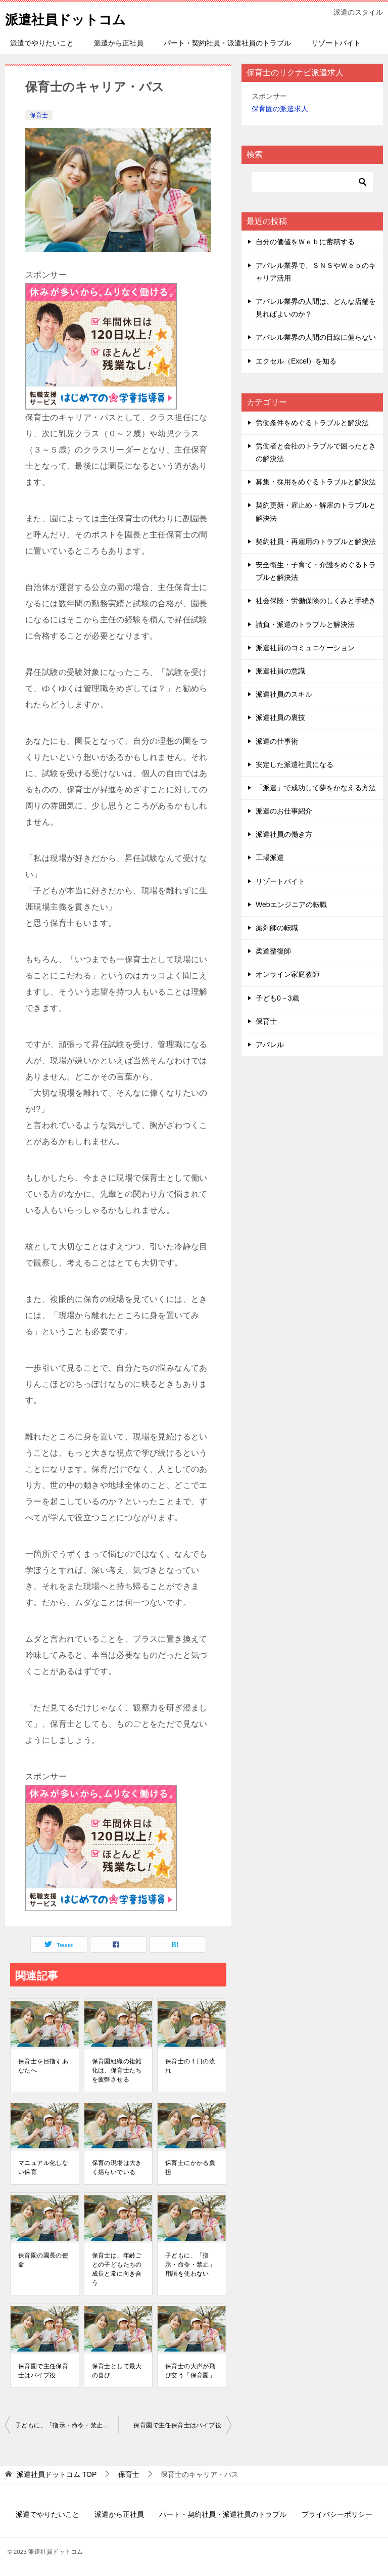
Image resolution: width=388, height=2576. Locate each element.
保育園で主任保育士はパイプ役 (43, 2371)
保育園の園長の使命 (43, 2260)
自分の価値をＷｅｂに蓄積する (305, 242)
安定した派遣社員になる (294, 764)
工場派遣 (270, 857)
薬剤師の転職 (277, 928)
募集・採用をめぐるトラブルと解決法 (316, 482)
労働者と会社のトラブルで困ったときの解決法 (316, 452)
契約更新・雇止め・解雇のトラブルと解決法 (316, 511)
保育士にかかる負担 (190, 2167)
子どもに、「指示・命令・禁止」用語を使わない (190, 2264)
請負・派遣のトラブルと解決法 (305, 624)
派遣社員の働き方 (284, 834)
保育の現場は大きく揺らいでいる (117, 2167)
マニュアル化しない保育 (43, 2167)
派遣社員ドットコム (74, 17)
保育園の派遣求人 (280, 109)
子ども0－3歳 (277, 998)
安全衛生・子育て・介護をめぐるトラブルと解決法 (316, 571)
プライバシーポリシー (337, 2514)
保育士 (39, 115)
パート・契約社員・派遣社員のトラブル (227, 43)
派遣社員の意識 (280, 671)
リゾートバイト (336, 43)
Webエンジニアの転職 (291, 904)
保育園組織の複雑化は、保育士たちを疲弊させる (117, 2070)
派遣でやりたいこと (42, 43)
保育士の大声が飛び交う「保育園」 (190, 2371)
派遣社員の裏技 (280, 717)
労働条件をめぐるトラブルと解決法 (312, 423)
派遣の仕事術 (277, 741)
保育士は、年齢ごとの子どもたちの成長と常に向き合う (117, 2269)
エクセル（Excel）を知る (296, 361)
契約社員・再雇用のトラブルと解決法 (316, 541)
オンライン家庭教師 (287, 974)
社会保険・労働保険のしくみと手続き (316, 601)
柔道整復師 (273, 951)
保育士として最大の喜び (117, 2371)
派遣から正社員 (118, 43)
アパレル (270, 1045)
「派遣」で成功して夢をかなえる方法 (316, 788)
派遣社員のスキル (284, 694)
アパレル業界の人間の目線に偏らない (316, 337)
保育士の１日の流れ (190, 2066)
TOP (56, 2474)
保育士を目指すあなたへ (43, 2066)
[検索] (312, 182)
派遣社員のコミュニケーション (305, 648)
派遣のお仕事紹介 (284, 811)
